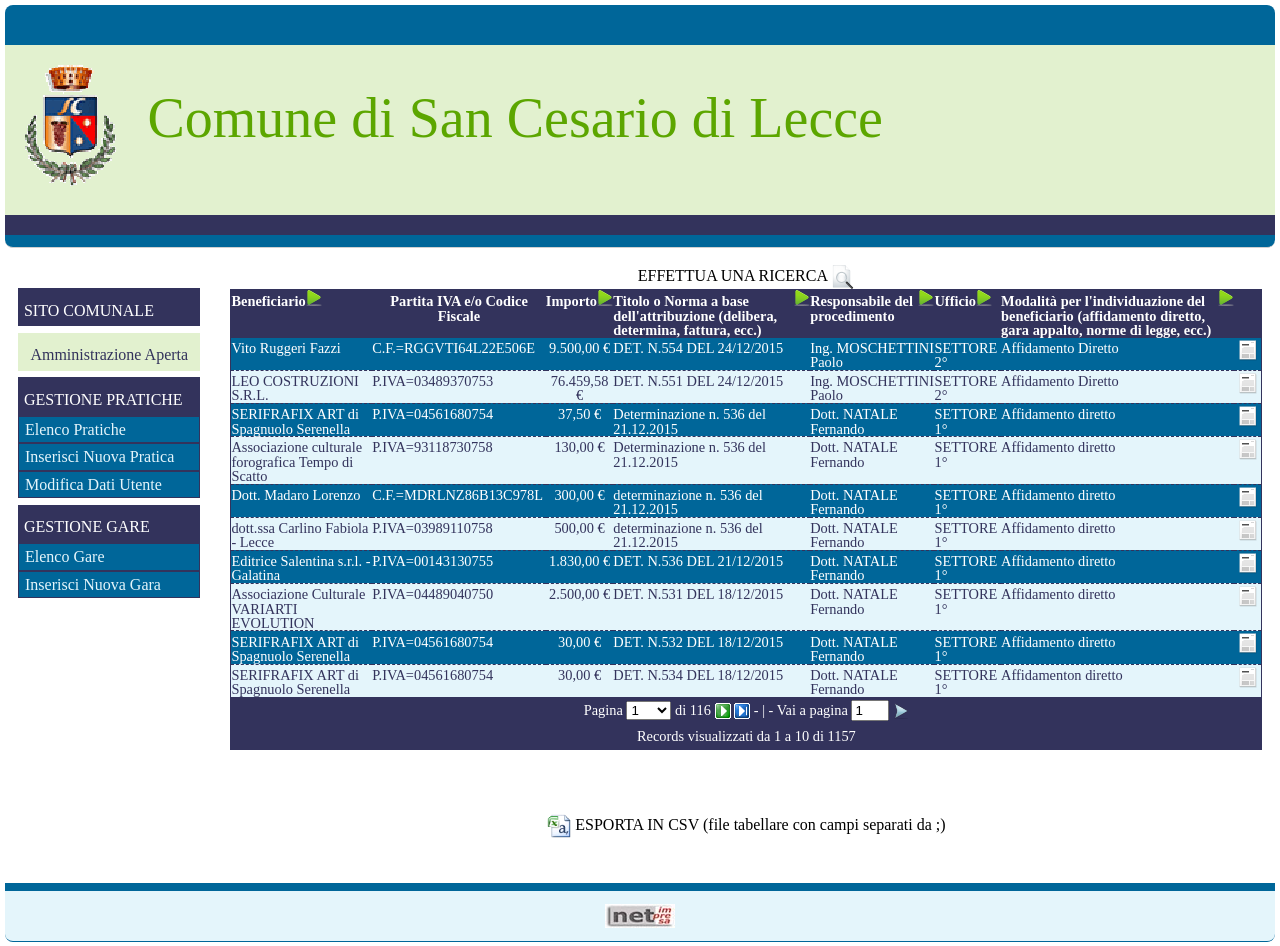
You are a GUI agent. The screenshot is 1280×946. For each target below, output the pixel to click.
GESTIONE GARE (87, 526)
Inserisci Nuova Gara (93, 584)
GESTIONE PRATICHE (103, 399)
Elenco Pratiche (75, 429)
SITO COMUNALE (89, 310)
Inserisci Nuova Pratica (99, 456)
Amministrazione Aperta (109, 354)
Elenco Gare (65, 556)
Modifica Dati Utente (93, 484)
